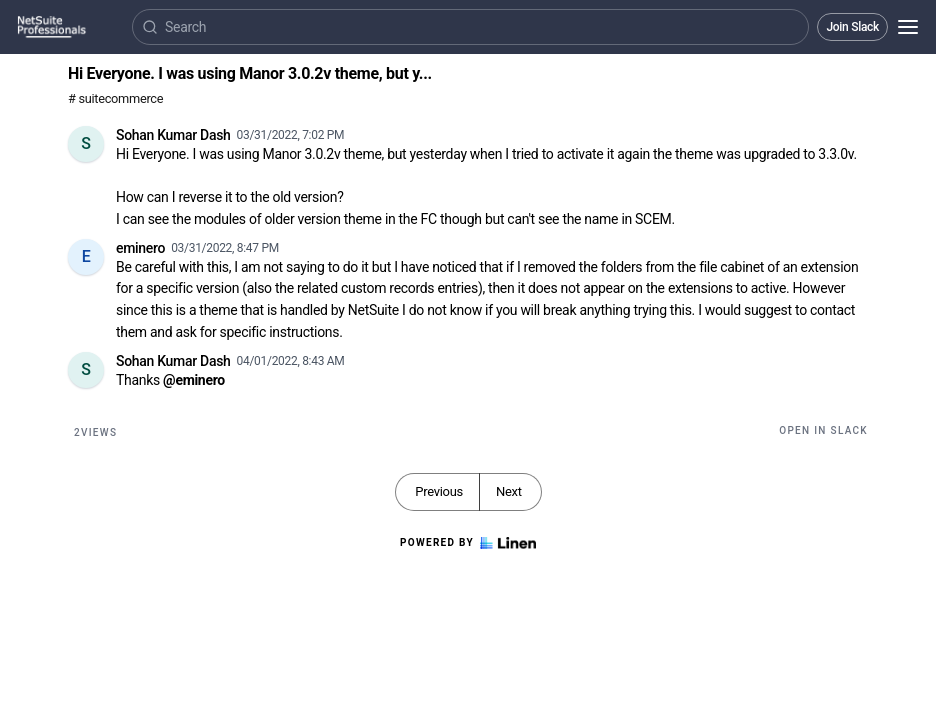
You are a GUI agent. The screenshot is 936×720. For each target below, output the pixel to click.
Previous (439, 491)
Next (509, 491)
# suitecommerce (115, 98)
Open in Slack (823, 430)
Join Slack (852, 27)
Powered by (468, 543)
